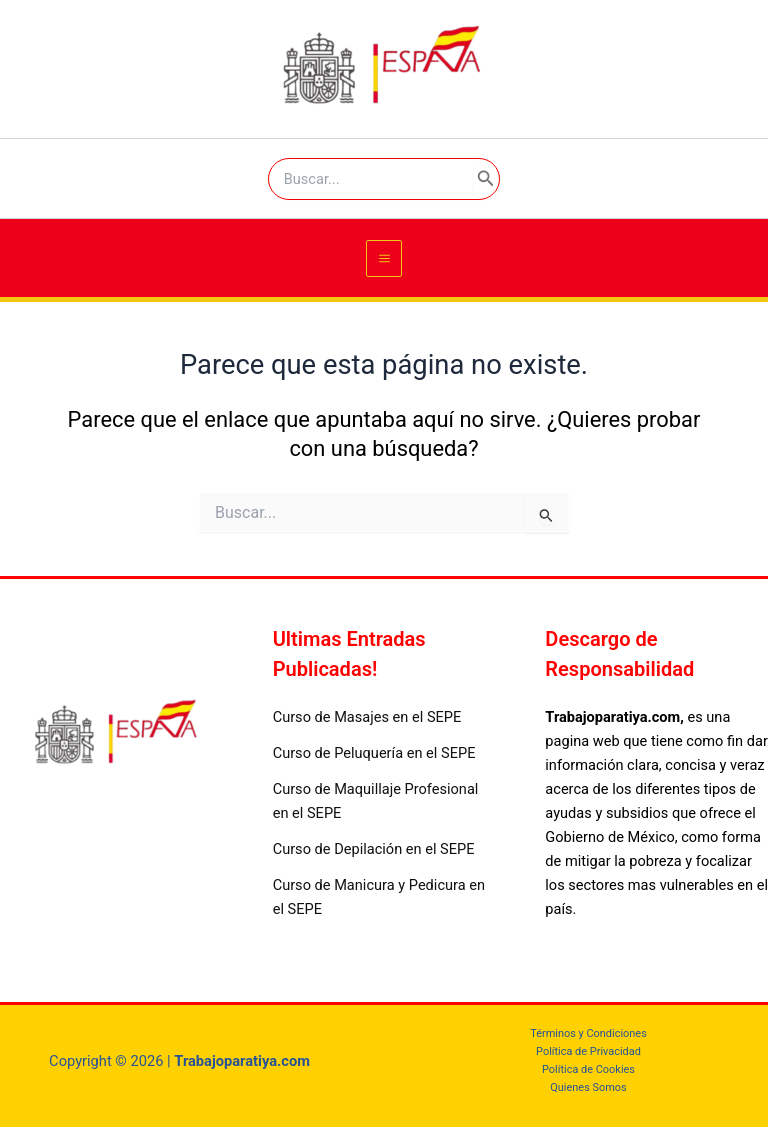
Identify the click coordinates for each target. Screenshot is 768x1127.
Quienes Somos (588, 1087)
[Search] (486, 179)
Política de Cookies (588, 1069)
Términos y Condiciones (588, 1033)
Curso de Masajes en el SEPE (367, 717)
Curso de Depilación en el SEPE (374, 849)
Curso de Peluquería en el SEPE (374, 753)
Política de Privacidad (588, 1051)
